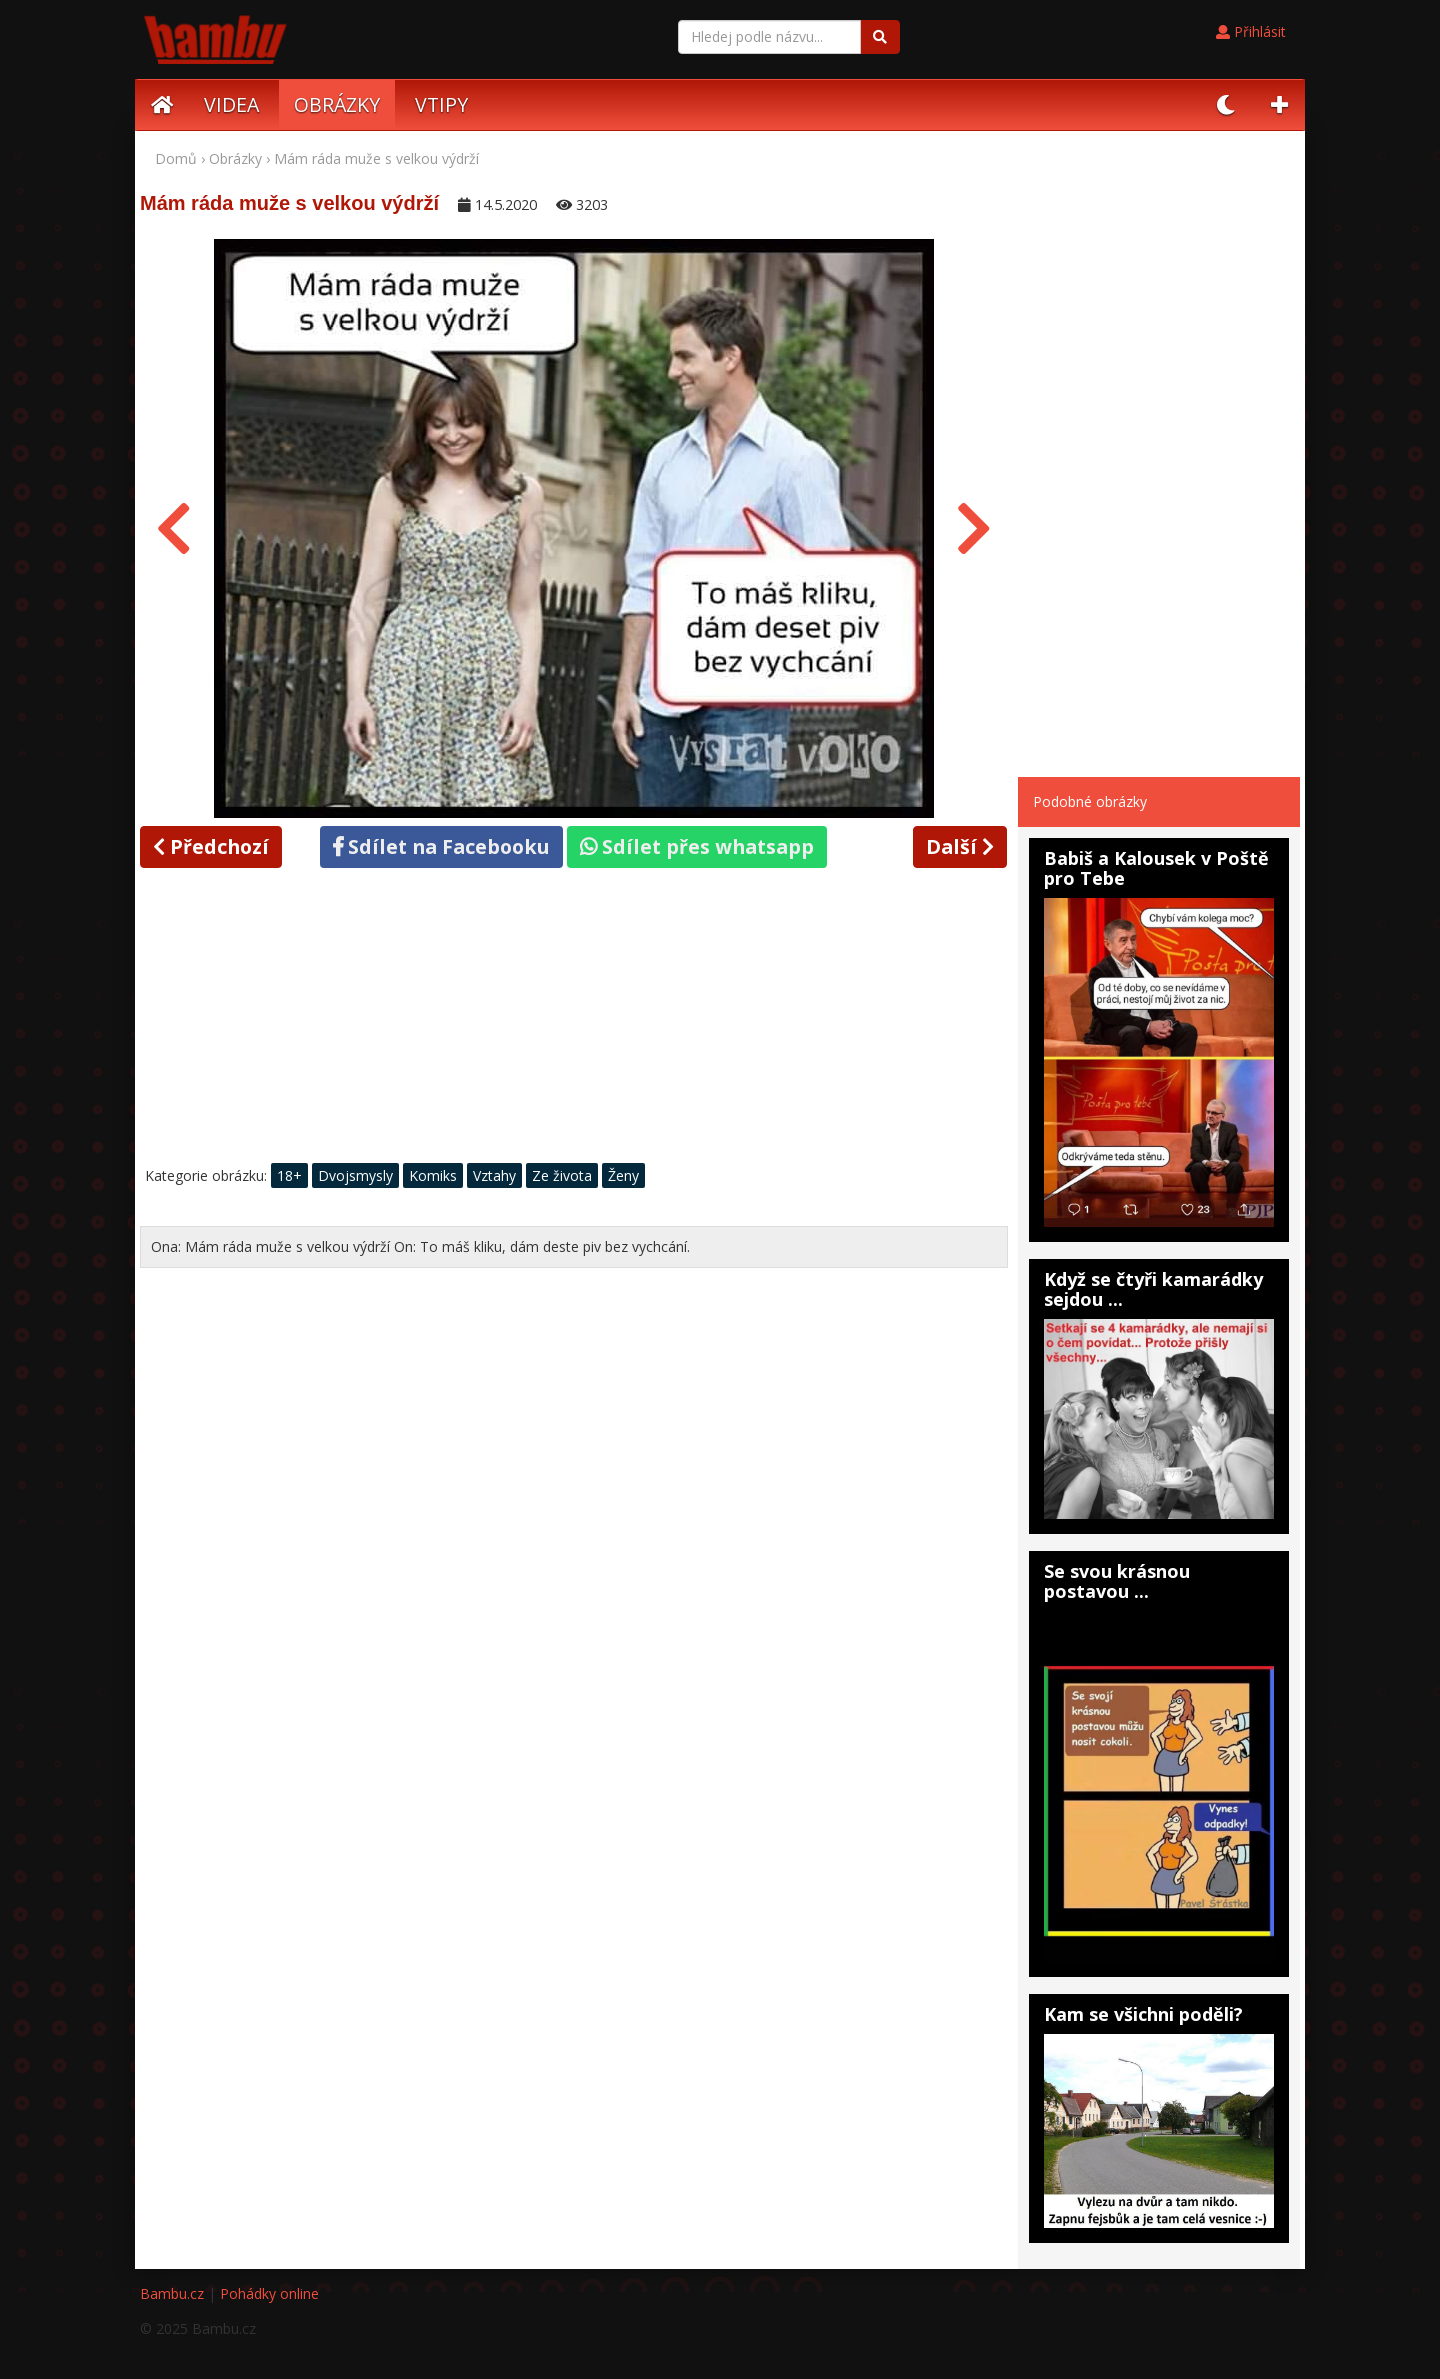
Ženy (623, 1175)
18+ (289, 1175)
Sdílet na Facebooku (441, 846)
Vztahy (494, 1175)
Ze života (562, 1175)
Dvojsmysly (355, 1175)
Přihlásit (1251, 31)
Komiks (433, 1175)
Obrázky (235, 158)
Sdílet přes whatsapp (697, 846)
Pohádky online (269, 2293)
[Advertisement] (574, 1021)
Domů (176, 158)
